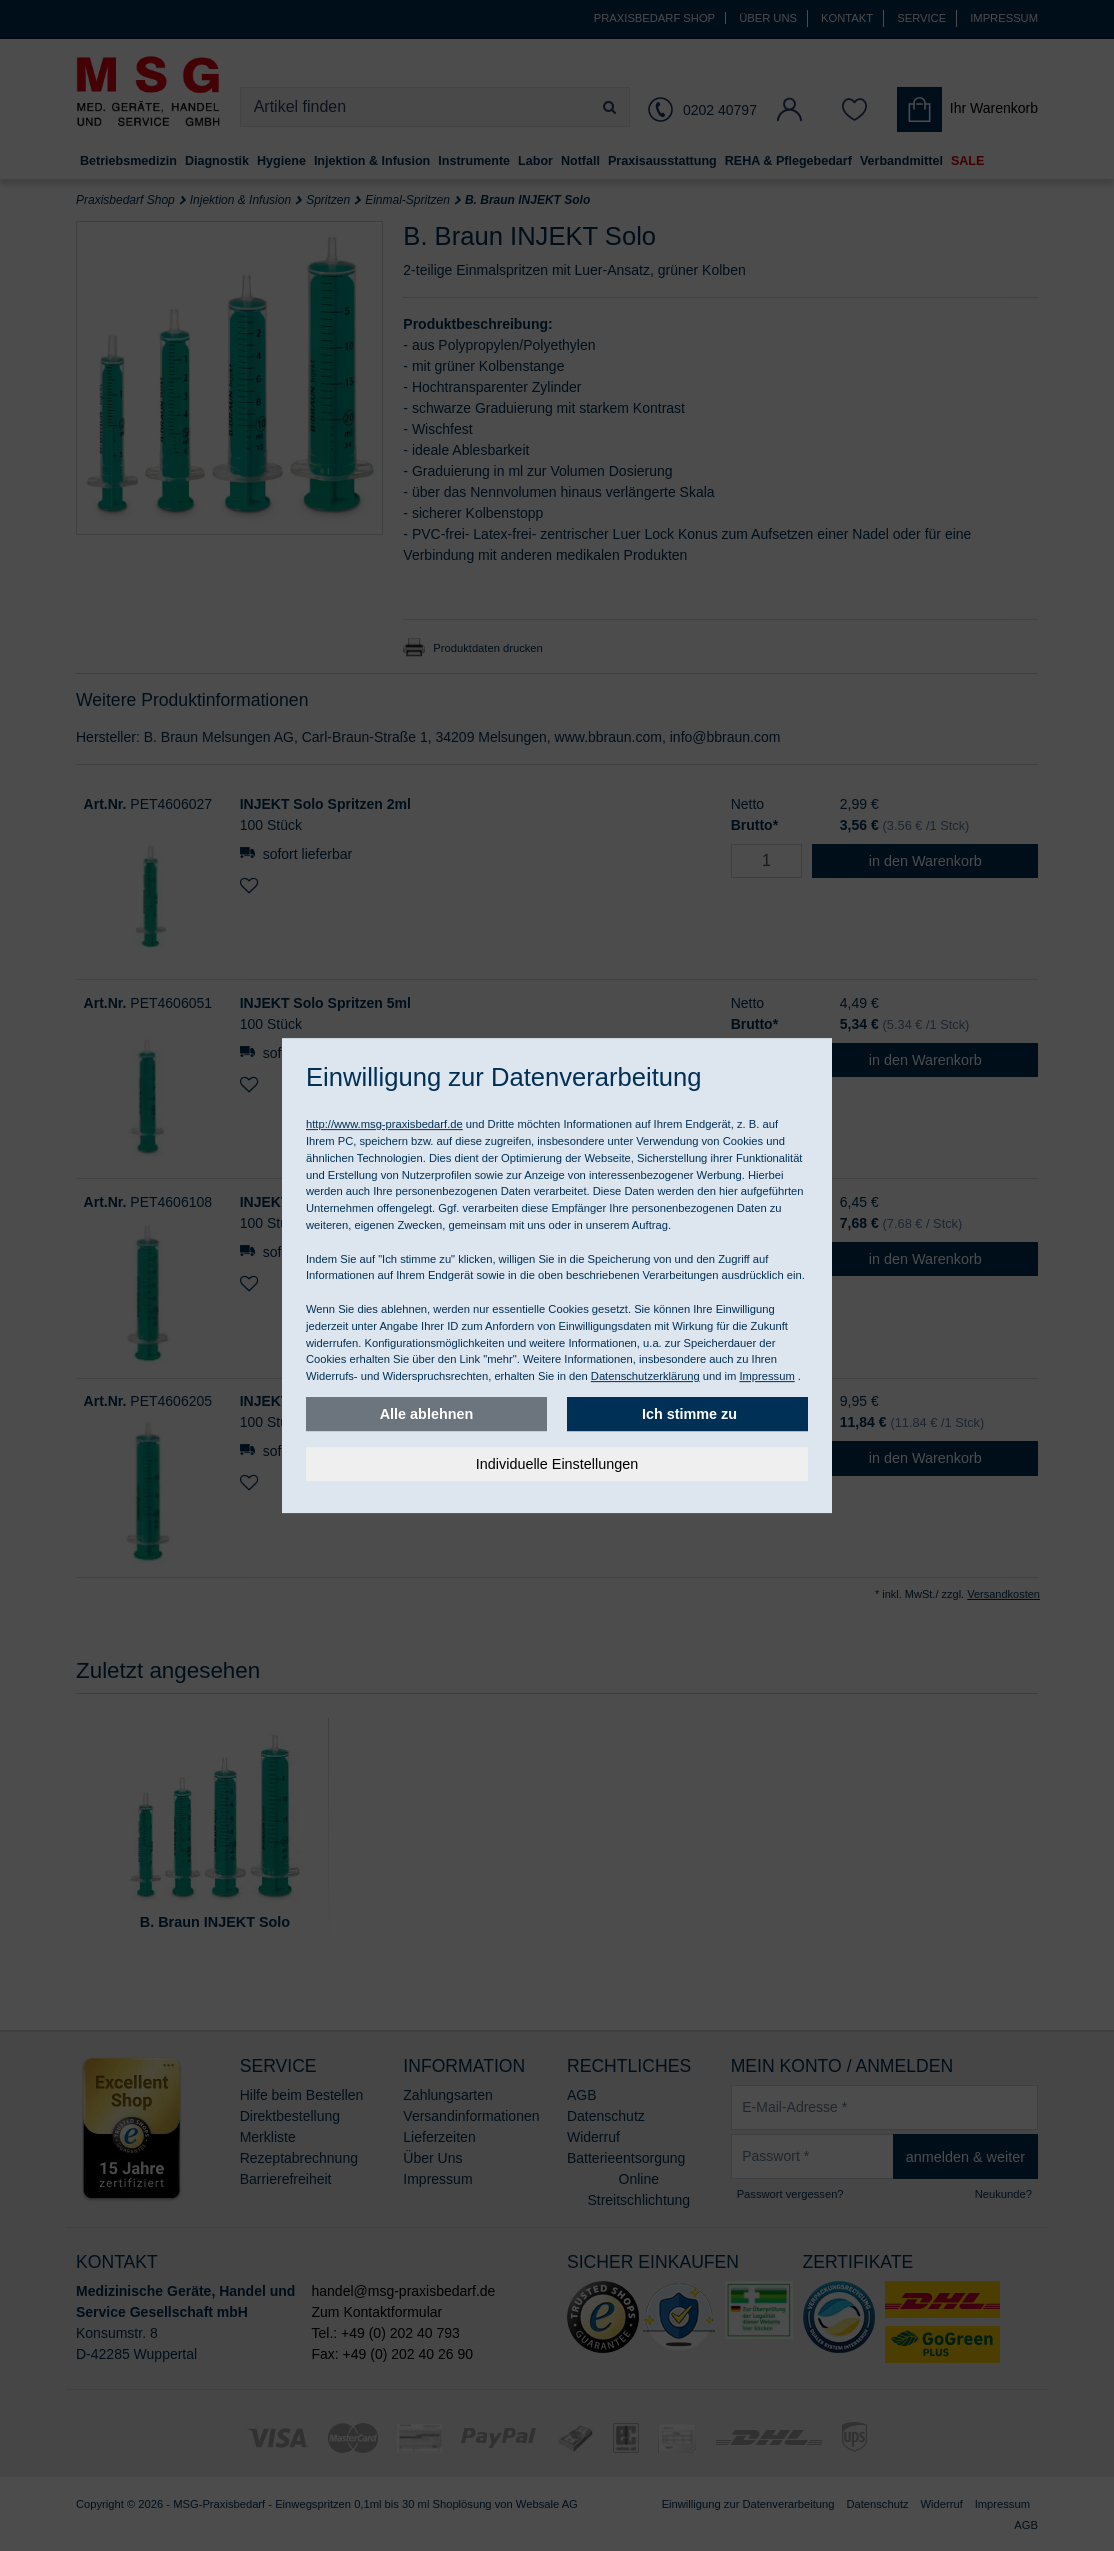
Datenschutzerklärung (645, 1376)
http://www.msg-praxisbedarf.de (384, 1124)
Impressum (766, 1376)
